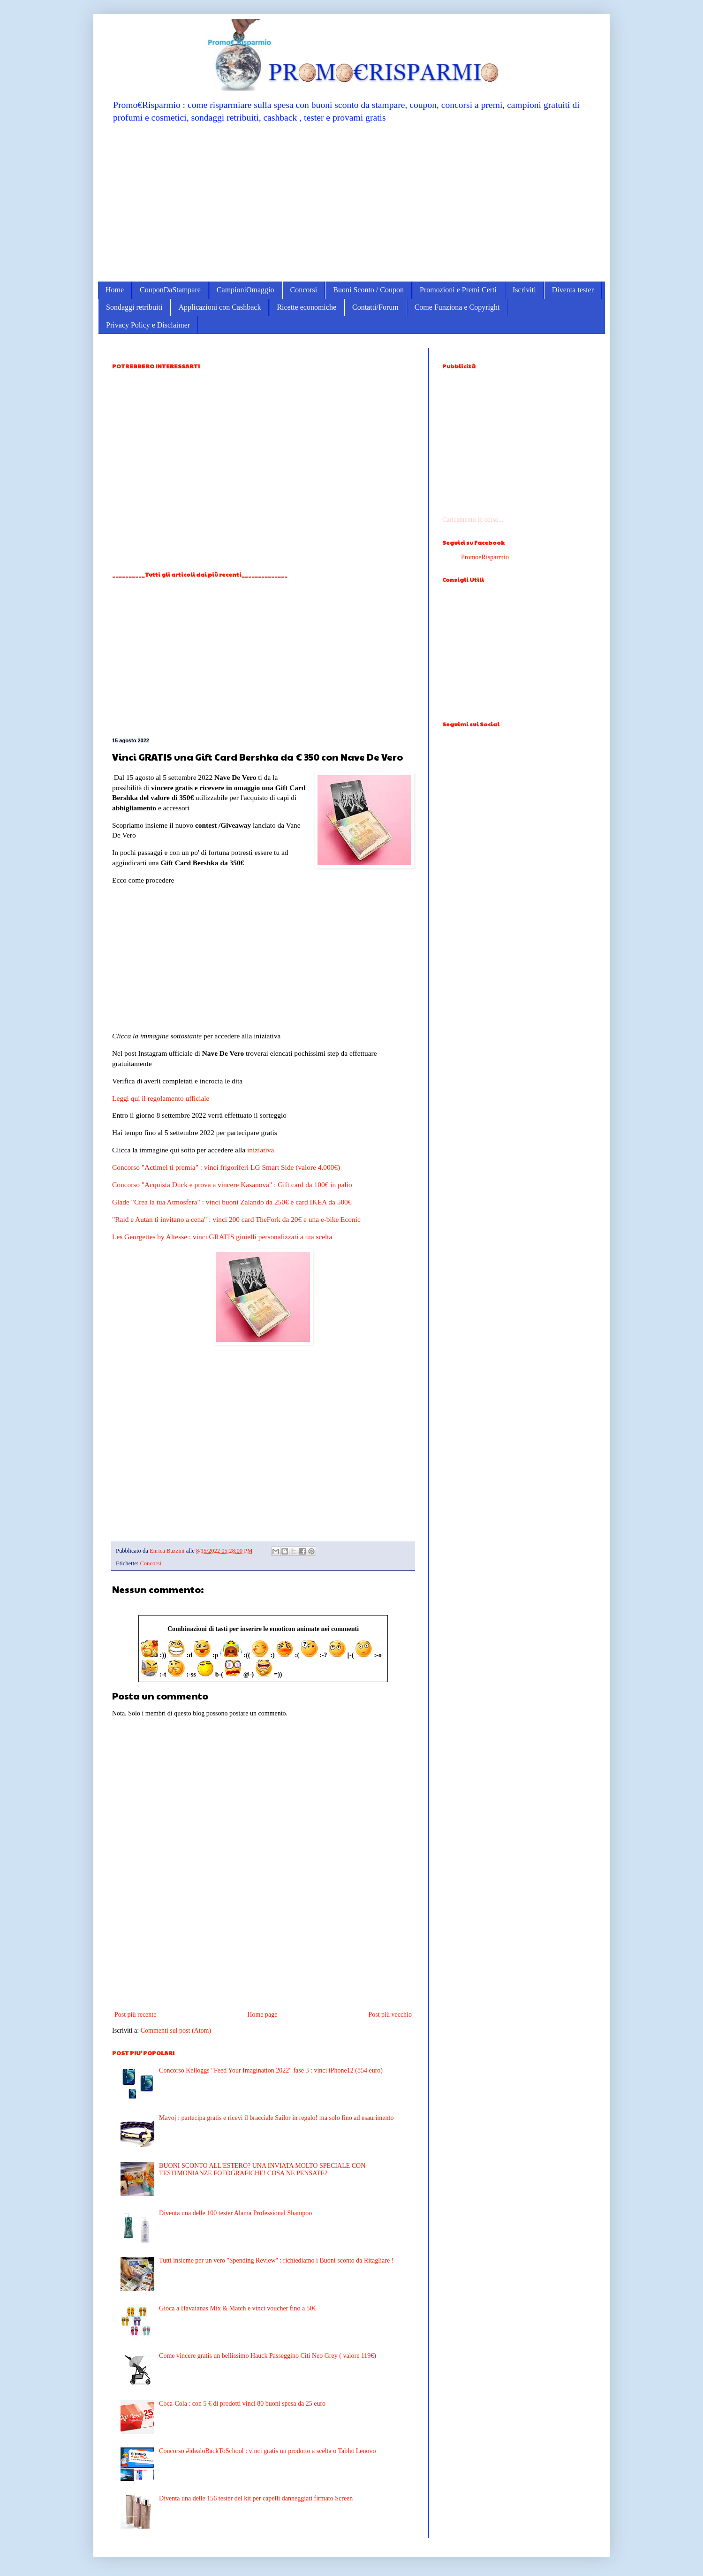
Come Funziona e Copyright (457, 307)
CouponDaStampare (170, 290)
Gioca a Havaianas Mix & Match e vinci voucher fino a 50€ (238, 2308)
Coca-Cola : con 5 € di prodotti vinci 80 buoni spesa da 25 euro (242, 2403)
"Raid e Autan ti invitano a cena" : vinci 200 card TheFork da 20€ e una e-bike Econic (236, 1219)
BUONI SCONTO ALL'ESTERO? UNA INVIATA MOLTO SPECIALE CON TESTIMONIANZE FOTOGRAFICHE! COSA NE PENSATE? (262, 2169)
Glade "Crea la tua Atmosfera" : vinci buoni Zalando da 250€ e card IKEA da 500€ (231, 1202)
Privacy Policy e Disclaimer (148, 325)
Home (115, 290)
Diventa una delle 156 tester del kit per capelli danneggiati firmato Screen (256, 2498)
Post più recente (135, 2014)
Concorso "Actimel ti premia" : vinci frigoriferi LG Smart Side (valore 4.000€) (226, 1167)
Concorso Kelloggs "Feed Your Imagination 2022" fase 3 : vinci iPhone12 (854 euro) (271, 2070)
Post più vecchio (390, 2014)
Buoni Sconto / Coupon (368, 290)
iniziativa (260, 1150)
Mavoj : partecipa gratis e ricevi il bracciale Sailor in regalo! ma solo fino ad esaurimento (276, 2117)
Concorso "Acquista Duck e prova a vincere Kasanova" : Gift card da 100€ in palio (232, 1185)
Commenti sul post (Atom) (176, 2030)
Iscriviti (524, 290)
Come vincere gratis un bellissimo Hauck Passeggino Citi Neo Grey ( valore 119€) (267, 2355)
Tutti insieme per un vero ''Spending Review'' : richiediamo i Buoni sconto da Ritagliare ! (276, 2260)
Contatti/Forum (375, 307)
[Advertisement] (351, 201)
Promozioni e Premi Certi (458, 290)
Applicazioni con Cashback (219, 307)
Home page (262, 2014)
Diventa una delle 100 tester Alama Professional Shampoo (235, 2213)
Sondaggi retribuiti (134, 307)
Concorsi (303, 290)
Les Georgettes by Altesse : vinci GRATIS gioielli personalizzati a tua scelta (222, 1237)
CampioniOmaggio (245, 290)
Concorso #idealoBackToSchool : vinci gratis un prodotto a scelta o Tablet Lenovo (267, 2450)
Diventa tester (573, 290)
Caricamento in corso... (472, 519)
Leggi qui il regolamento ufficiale (160, 1098)
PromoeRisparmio (485, 557)
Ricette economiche (306, 307)
